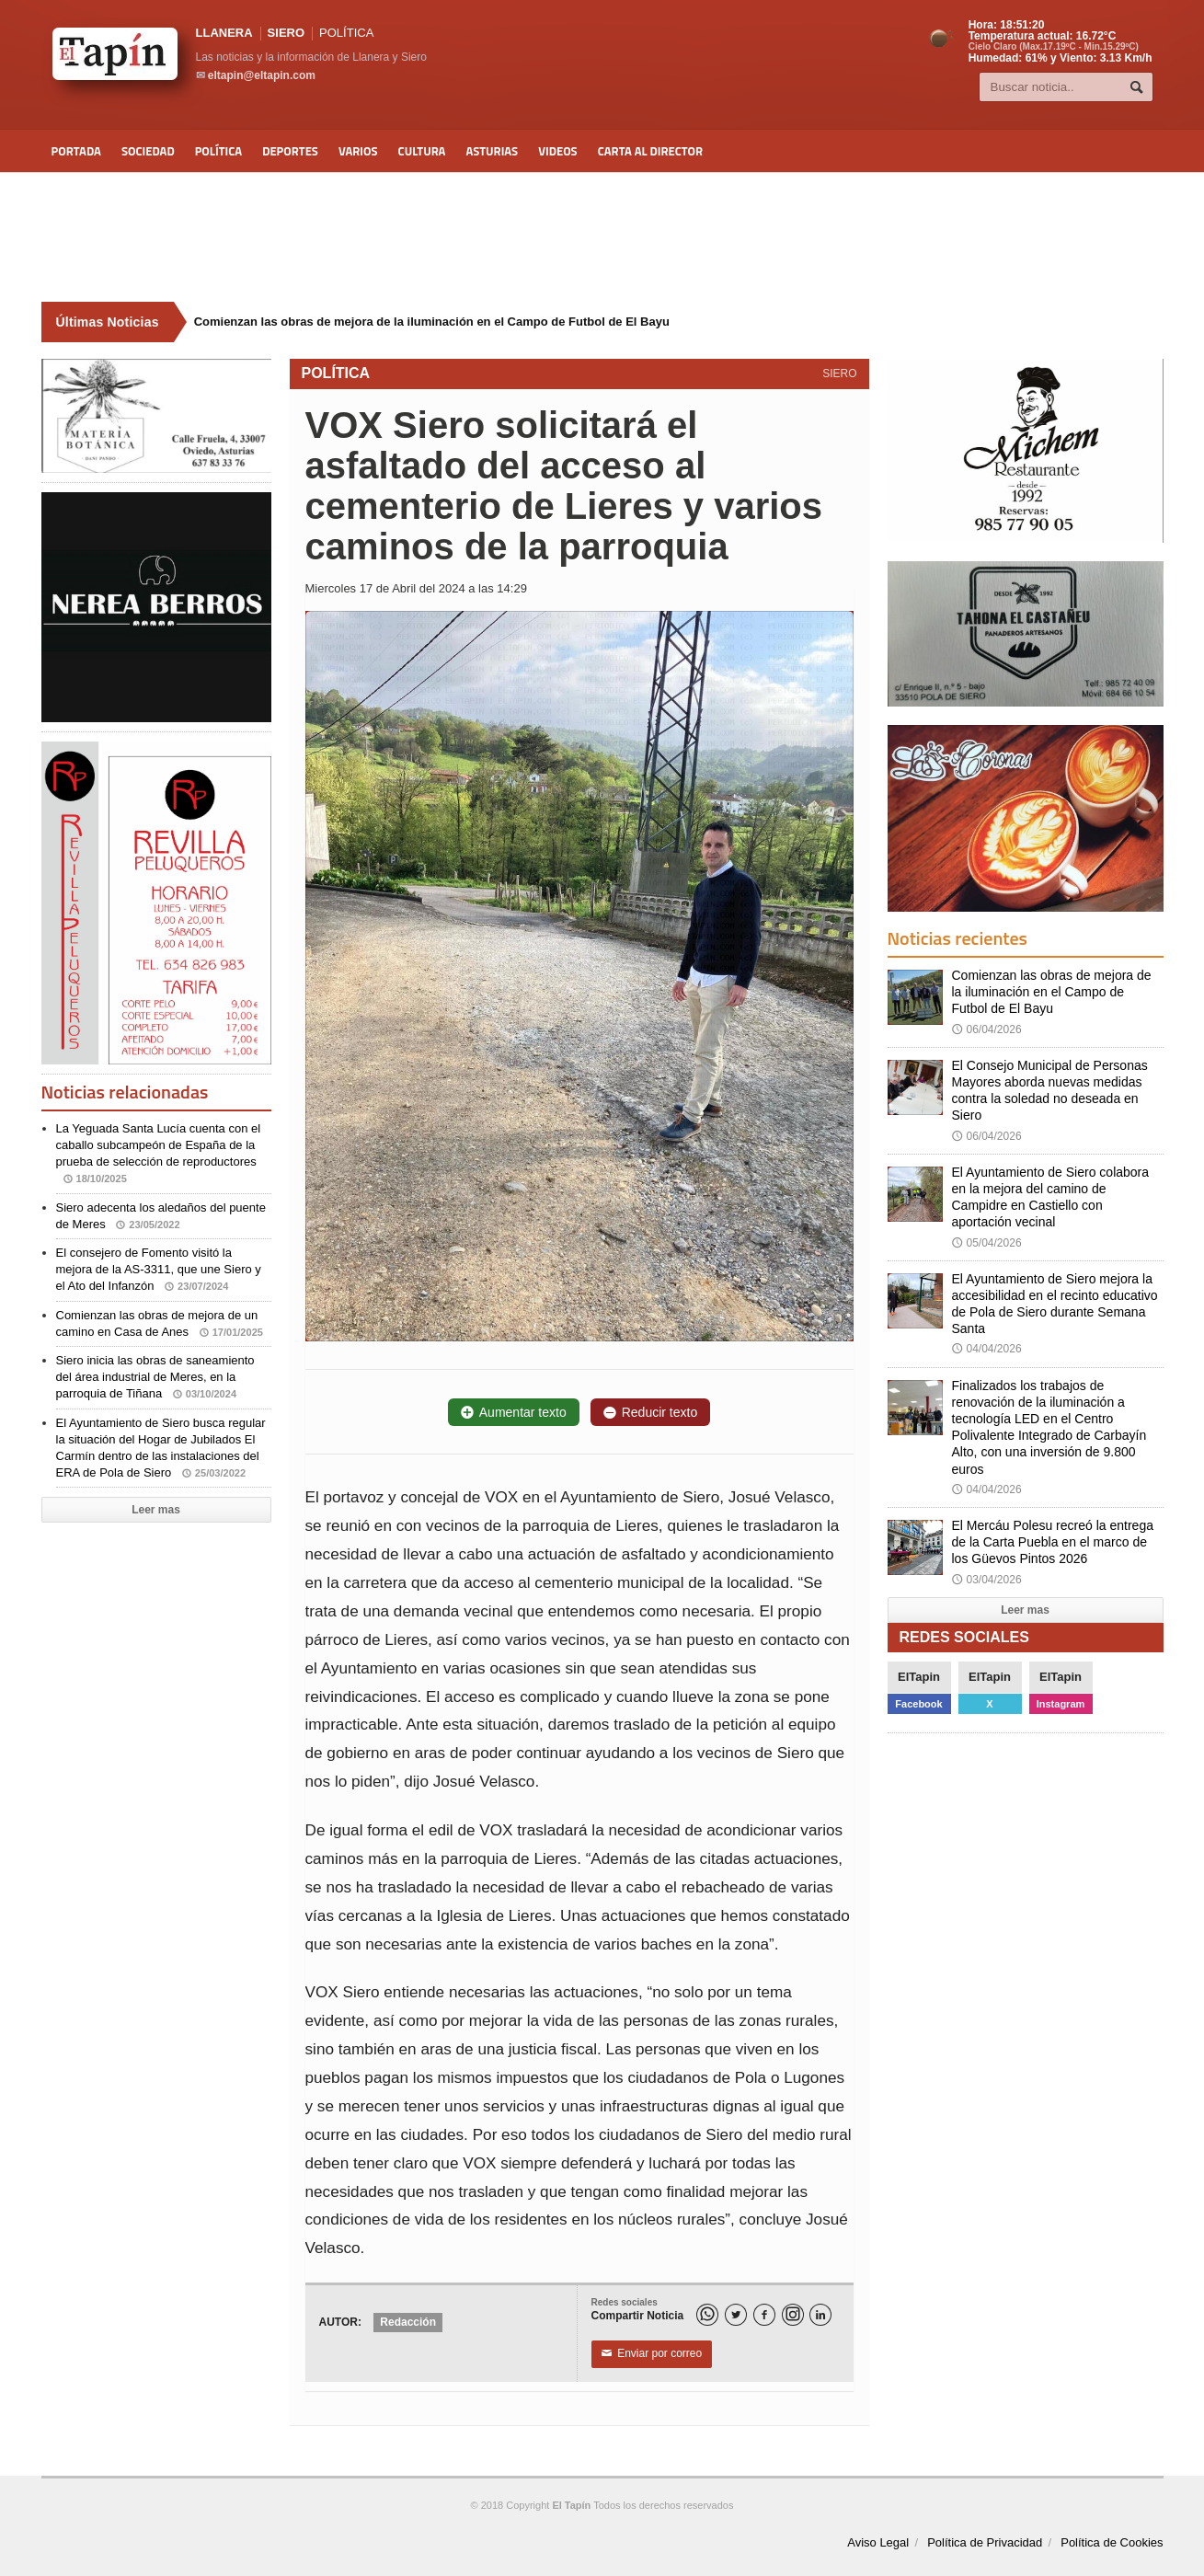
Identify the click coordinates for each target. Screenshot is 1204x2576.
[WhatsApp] (707, 2315)
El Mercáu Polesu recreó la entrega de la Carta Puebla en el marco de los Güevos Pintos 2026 (1052, 1542)
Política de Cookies (1112, 2542)
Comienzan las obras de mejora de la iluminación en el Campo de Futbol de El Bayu (1052, 992)
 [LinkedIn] (820, 2315)
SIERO (286, 33)
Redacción (408, 2322)
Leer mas (156, 1509)
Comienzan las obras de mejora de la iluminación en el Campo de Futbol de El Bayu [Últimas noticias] (432, 321)
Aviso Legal (878, 2542)
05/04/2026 (987, 1242)
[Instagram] (793, 2315)
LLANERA (224, 33)
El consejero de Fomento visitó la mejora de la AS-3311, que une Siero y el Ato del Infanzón (158, 1269)
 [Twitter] (735, 2315)
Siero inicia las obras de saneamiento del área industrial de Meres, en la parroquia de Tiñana (155, 1376)
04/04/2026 (987, 1348)
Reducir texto (650, 1412)
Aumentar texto (514, 1412)
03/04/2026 (987, 1579)
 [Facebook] (764, 2315)
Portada (76, 151)
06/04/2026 (987, 1029)
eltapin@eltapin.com (261, 75)
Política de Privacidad (984, 2542)
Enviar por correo (652, 2354)
